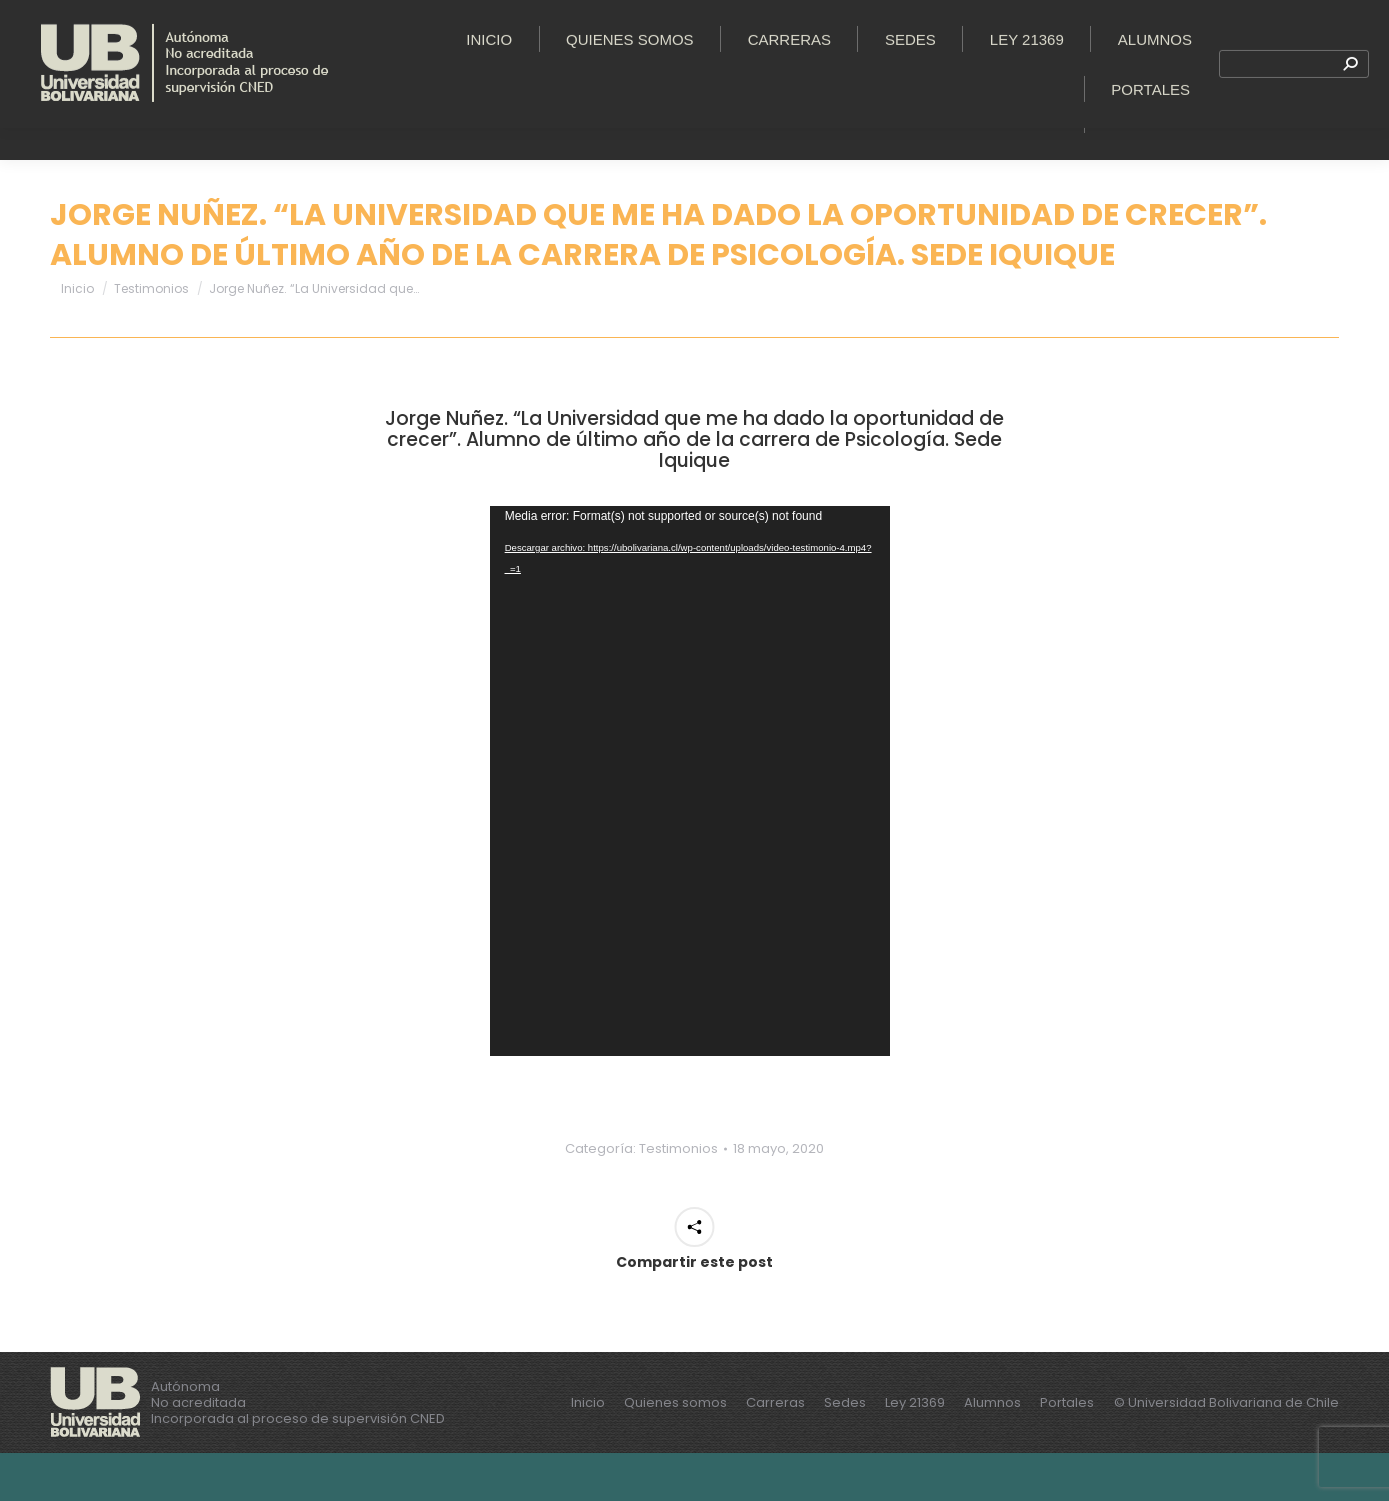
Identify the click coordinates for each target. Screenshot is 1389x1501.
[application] (690, 829)
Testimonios (678, 1196)
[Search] (1294, 128)
